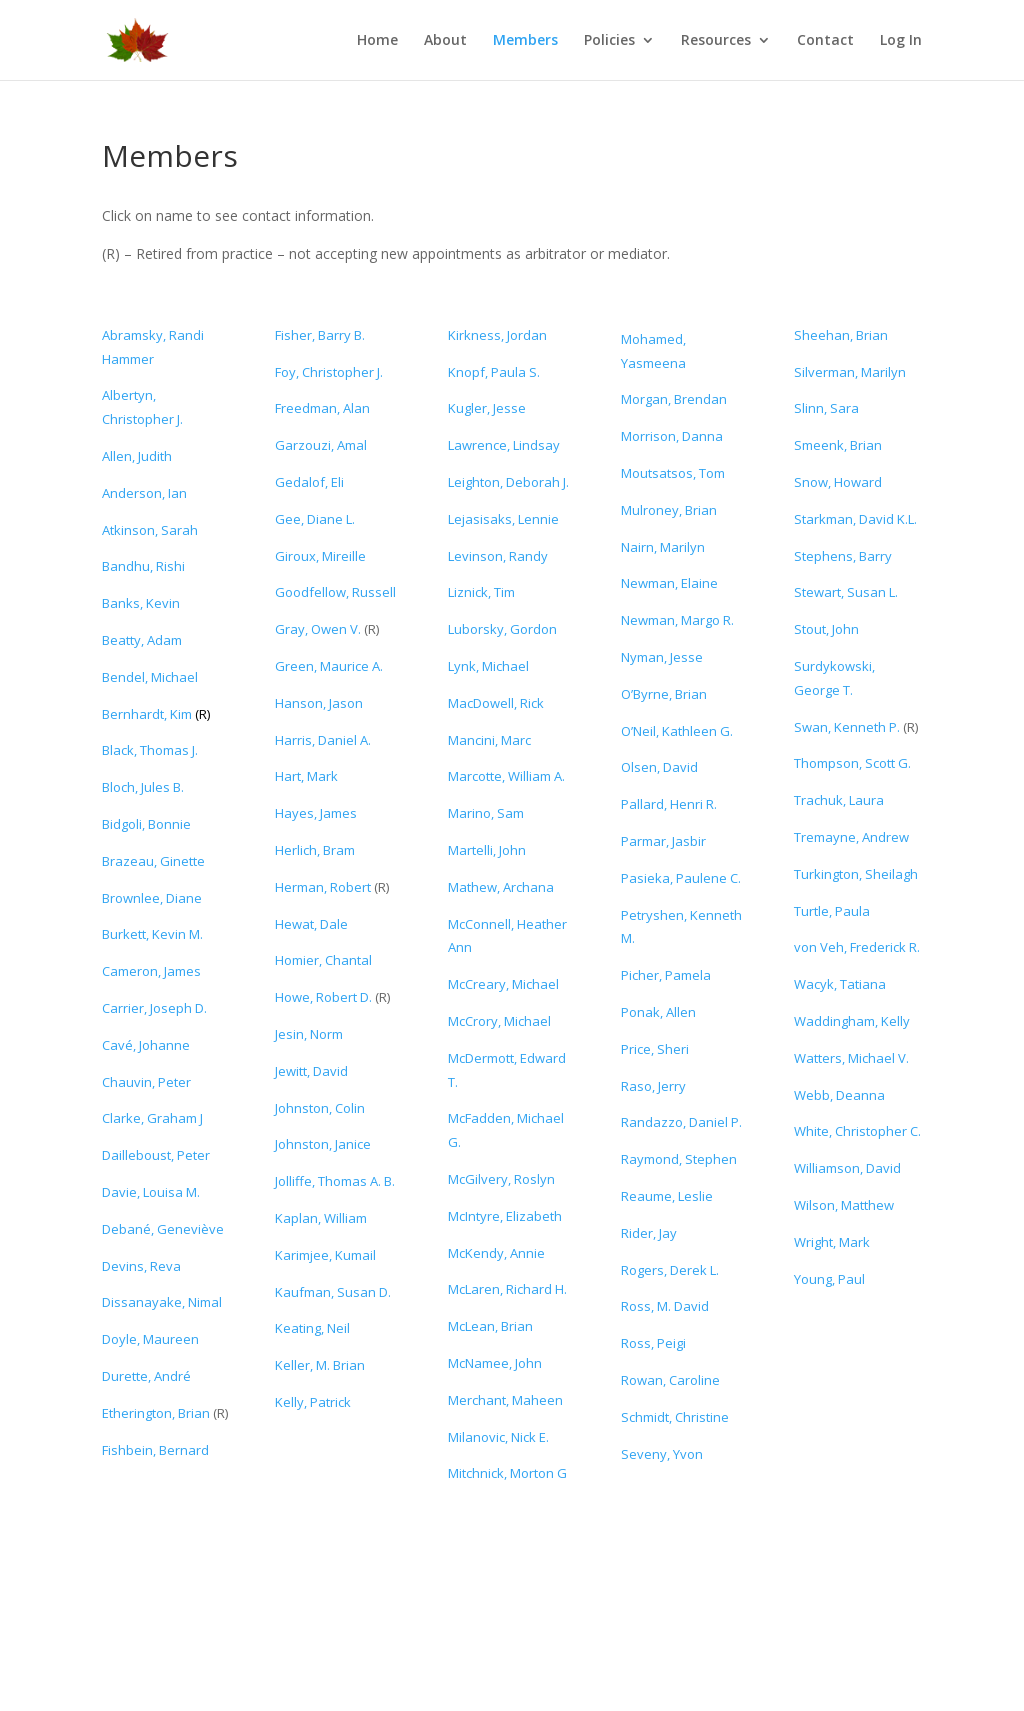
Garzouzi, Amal (321, 445)
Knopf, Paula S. (494, 372)
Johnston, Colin (320, 1108)
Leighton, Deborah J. (508, 482)
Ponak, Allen (658, 1012)
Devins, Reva (141, 1266)
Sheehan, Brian (841, 335)
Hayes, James (316, 813)
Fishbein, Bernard (155, 1450)
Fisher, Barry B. (320, 335)
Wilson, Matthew (844, 1205)
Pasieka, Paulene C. (681, 878)
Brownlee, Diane (152, 898)
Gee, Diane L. (315, 519)
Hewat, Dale (311, 924)
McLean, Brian (490, 1326)
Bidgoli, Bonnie (146, 824)
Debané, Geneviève (163, 1229)
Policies (609, 41)
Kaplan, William (321, 1218)
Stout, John (826, 629)
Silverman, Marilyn (850, 372)
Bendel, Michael (150, 677)
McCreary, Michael (503, 984)
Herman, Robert (323, 887)
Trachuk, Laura (839, 800)
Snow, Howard (838, 482)
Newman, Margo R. (677, 620)
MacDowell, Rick (496, 703)
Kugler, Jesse (487, 408)
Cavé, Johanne (146, 1045)
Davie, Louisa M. (151, 1192)
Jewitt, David (311, 1071)
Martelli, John (487, 850)
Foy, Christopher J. (329, 372)
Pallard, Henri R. (669, 804)
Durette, (146, 1376)
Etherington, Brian (156, 1413)
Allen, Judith (137, 456)
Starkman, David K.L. (855, 519)
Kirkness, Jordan (497, 335)
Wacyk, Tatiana (840, 984)
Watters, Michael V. (851, 1058)
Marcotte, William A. (506, 776)
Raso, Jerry (653, 1086)
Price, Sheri (655, 1049)
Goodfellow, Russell (335, 592)
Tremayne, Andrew (851, 837)
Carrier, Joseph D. (154, 1008)
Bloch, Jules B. (143, 787)
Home (377, 41)
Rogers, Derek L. (670, 1270)
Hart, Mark (306, 776)
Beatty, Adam (142, 640)
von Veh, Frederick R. (857, 947)
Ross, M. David (665, 1306)
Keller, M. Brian (320, 1365)
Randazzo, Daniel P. (681, 1122)
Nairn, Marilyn (663, 547)
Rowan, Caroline (670, 1380)
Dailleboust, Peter (156, 1155)
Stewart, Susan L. (846, 592)
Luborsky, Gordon (502, 629)
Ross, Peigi (653, 1343)
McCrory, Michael (499, 1021)
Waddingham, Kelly (852, 1021)
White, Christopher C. (857, 1131)
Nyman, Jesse (662, 657)
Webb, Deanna (839, 1095)
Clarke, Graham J (152, 1118)
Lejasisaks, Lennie (503, 519)
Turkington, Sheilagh (856, 874)
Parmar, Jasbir (663, 841)
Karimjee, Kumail (325, 1255)
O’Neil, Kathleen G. (677, 731)
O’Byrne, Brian (664, 694)
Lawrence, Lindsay (504, 445)
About (445, 41)
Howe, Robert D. (323, 997)
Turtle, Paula (832, 911)
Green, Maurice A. (329, 666)
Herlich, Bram (315, 850)
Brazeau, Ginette (153, 861)
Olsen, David (659, 767)
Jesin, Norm (309, 1034)
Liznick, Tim (481, 592)
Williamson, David (847, 1168)
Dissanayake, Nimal (162, 1302)
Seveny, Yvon (662, 1454)
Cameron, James (151, 971)
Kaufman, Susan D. (333, 1292)
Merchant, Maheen (505, 1400)
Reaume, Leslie (667, 1196)
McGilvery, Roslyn (501, 1179)
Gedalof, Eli (309, 482)
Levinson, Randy (498, 556)
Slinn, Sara (826, 408)
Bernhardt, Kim (148, 714)
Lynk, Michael (488, 666)
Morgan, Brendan (674, 399)
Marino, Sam (486, 813)
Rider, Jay (649, 1233)
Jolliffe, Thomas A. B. (335, 1181)
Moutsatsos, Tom (673, 473)
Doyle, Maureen (150, 1339)
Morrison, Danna (672, 436)
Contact (825, 41)
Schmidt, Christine (675, 1417)
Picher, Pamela (666, 975)
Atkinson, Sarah (150, 530)
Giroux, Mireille (320, 556)
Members (525, 41)
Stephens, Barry (843, 556)
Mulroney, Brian (669, 510)
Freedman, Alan (322, 408)
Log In (901, 41)
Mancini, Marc (489, 740)
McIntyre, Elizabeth (505, 1216)
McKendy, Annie (496, 1253)
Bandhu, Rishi (143, 566)
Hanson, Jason (319, 703)
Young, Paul (829, 1279)
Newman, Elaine (669, 583)
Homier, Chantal (323, 960)
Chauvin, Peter (146, 1082)
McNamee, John (495, 1363)
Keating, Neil (312, 1328)
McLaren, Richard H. (507, 1289)
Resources (716, 41)
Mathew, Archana (501, 887)
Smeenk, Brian (838, 445)
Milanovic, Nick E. (498, 1437)
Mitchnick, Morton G (507, 1473)
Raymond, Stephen (679, 1159)
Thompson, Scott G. (852, 763)
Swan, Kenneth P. (848, 727)
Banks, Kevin (141, 603)
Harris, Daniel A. (323, 740)
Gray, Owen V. (318, 629)
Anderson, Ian (144, 493)
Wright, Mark (832, 1242)
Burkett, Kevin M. (152, 934)
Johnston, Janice (323, 1144)
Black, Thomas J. (150, 750)
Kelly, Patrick (313, 1402)
